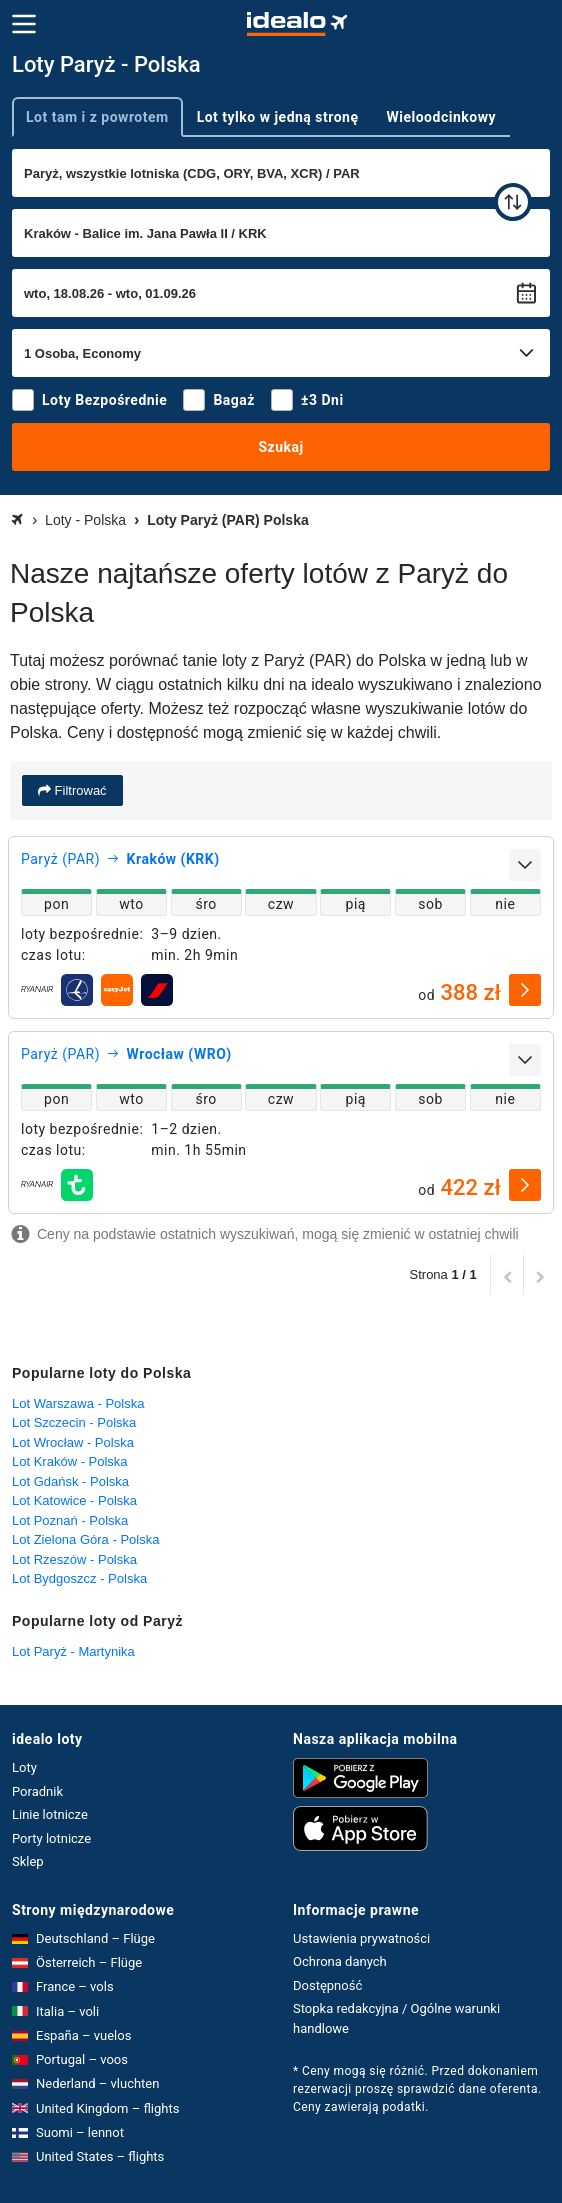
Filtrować (79, 790)
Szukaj (280, 447)
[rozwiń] (525, 865)
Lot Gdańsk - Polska (70, 1481)
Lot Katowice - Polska (74, 1500)
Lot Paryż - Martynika (73, 1651)
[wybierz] (525, 990)
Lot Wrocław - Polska (73, 1442)
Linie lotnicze (50, 1814)
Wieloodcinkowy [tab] (441, 117)
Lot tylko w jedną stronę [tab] (278, 117)
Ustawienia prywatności (361, 1938)
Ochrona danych (340, 1961)
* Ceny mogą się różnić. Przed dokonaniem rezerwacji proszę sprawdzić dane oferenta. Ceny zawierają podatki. (417, 2089)
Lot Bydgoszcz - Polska (79, 1578)
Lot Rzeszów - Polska (74, 1559)
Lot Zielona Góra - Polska (85, 1539)
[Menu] (24, 24)
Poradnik (37, 1791)
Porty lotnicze (51, 1838)
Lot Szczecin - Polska (74, 1422)
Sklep (28, 1861)
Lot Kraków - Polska (70, 1461)
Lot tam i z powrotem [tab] (97, 117)
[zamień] (513, 202)
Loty (24, 1767)
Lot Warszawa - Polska (78, 1403)
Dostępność (327, 1985)
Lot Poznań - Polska (70, 1520)
